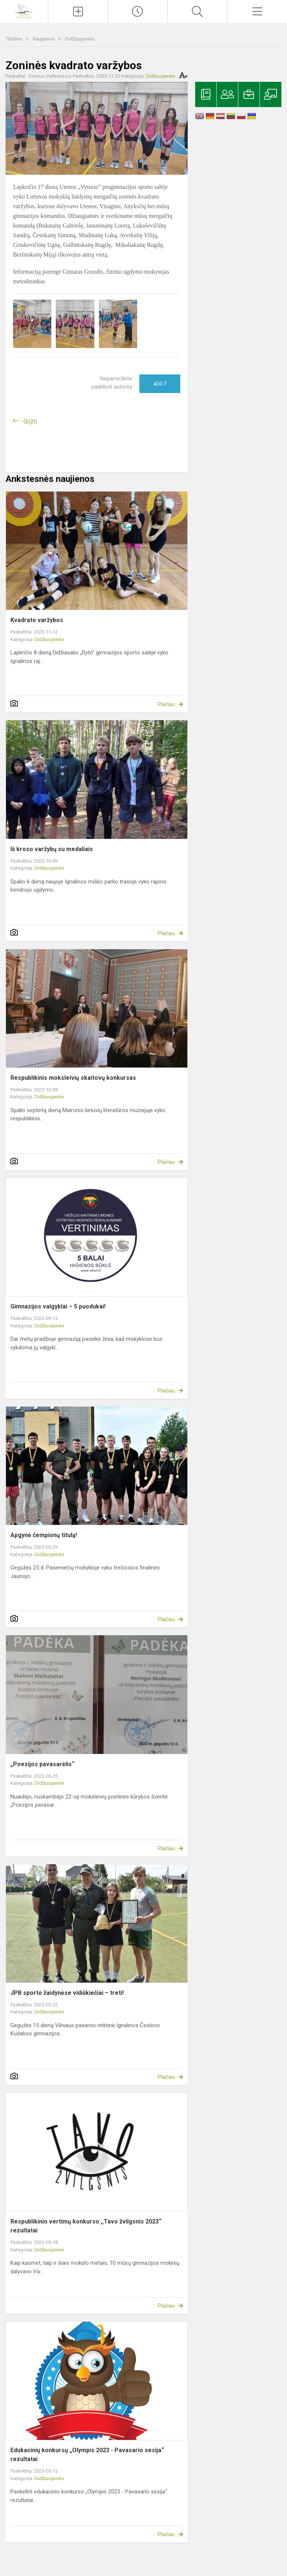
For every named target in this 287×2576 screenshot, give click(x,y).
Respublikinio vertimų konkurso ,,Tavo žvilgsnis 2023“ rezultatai (85, 2226)
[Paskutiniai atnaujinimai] (138, 11)
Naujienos (44, 39)
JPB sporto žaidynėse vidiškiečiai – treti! (67, 1992)
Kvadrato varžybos (36, 620)
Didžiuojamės (79, 39)
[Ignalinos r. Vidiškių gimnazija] (23, 10)
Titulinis (14, 39)
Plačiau (166, 704)
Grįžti (30, 421)
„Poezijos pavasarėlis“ (42, 1764)
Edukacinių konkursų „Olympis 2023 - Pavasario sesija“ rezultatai (87, 2455)
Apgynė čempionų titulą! (43, 1535)
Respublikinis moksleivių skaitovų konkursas (73, 1077)
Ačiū (160, 384)
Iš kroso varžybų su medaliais (51, 849)
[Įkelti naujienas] (78, 11)
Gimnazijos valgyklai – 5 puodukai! (58, 1306)
